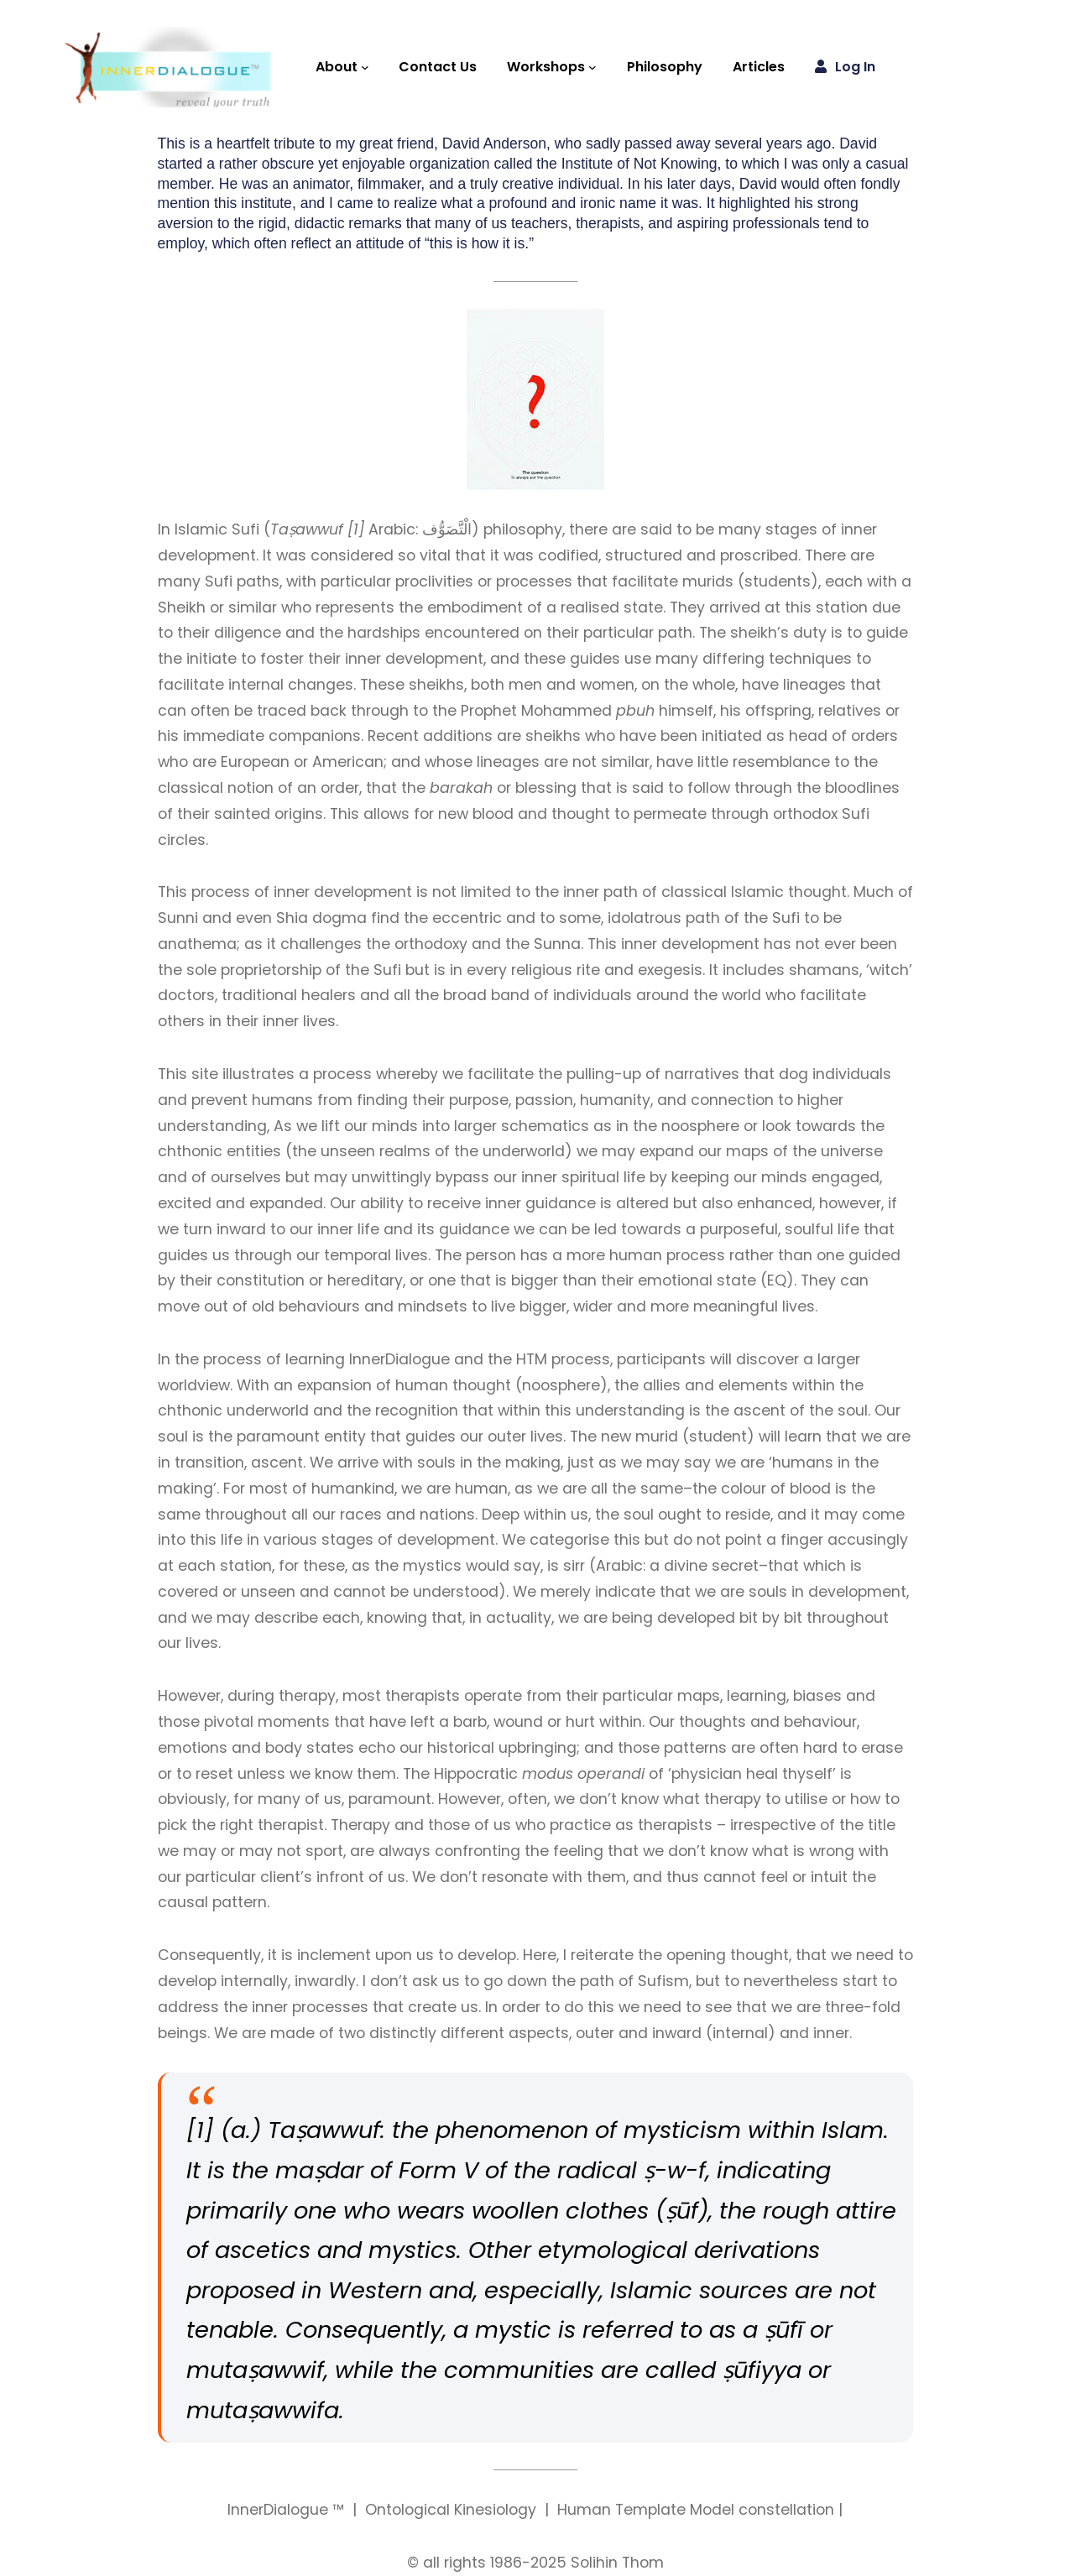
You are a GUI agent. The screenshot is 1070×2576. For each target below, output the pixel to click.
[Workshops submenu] (592, 67)
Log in (855, 66)
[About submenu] (365, 67)
